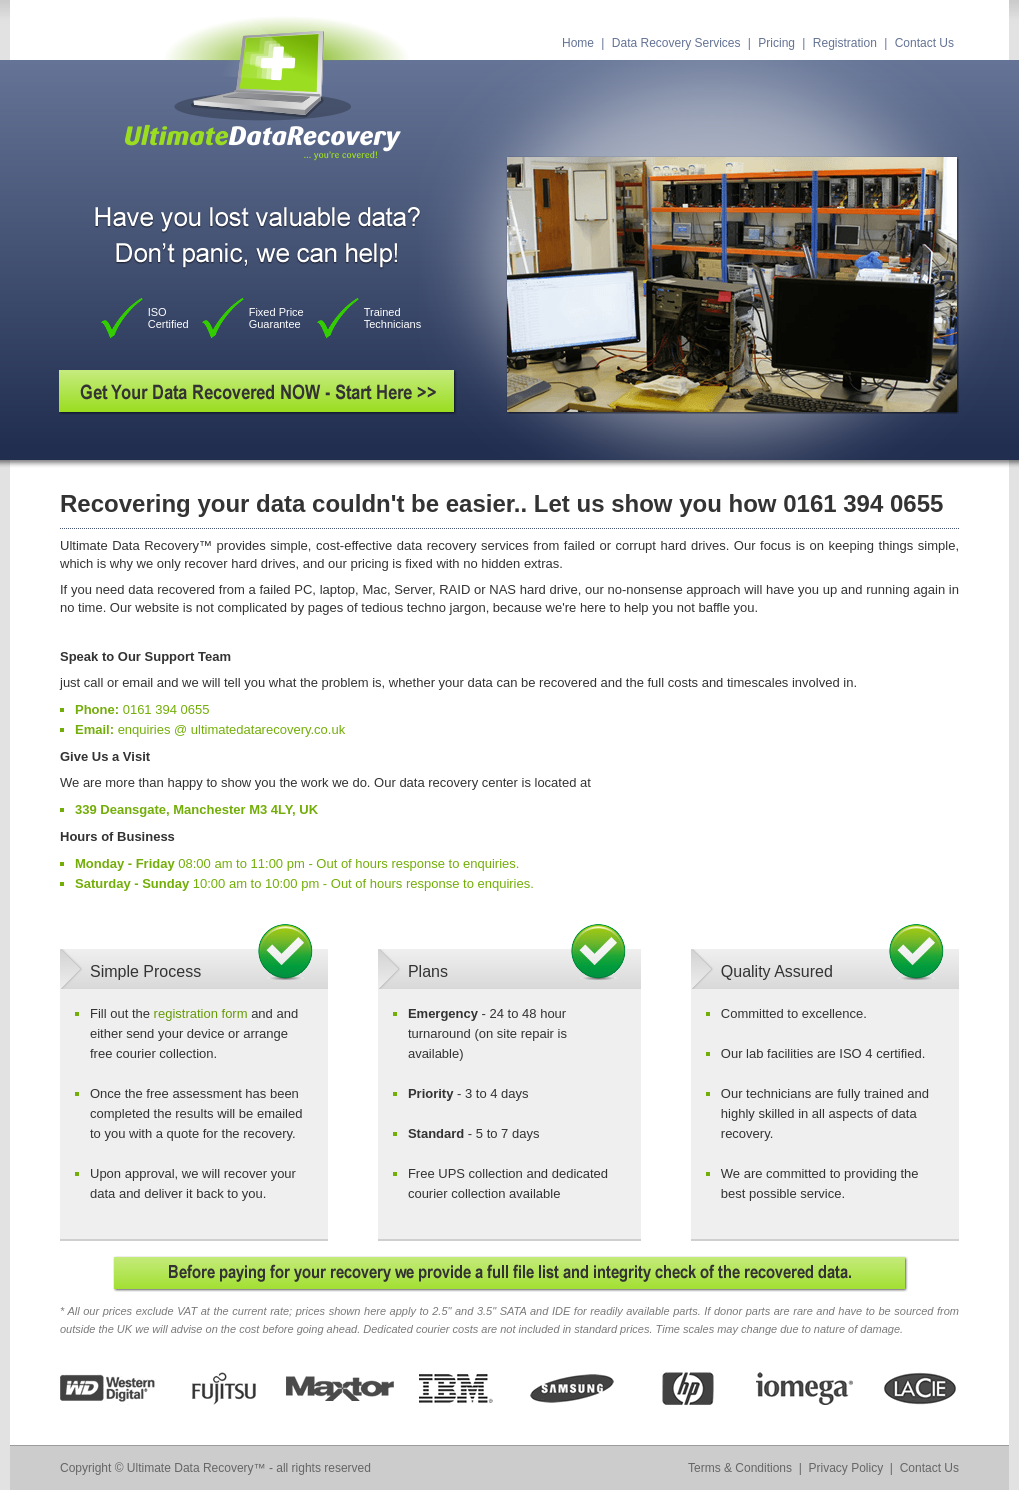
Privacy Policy (846, 1468)
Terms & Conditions (740, 1468)
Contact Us (924, 43)
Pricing (776, 43)
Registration (845, 43)
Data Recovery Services (676, 43)
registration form (201, 1013)
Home (578, 43)
